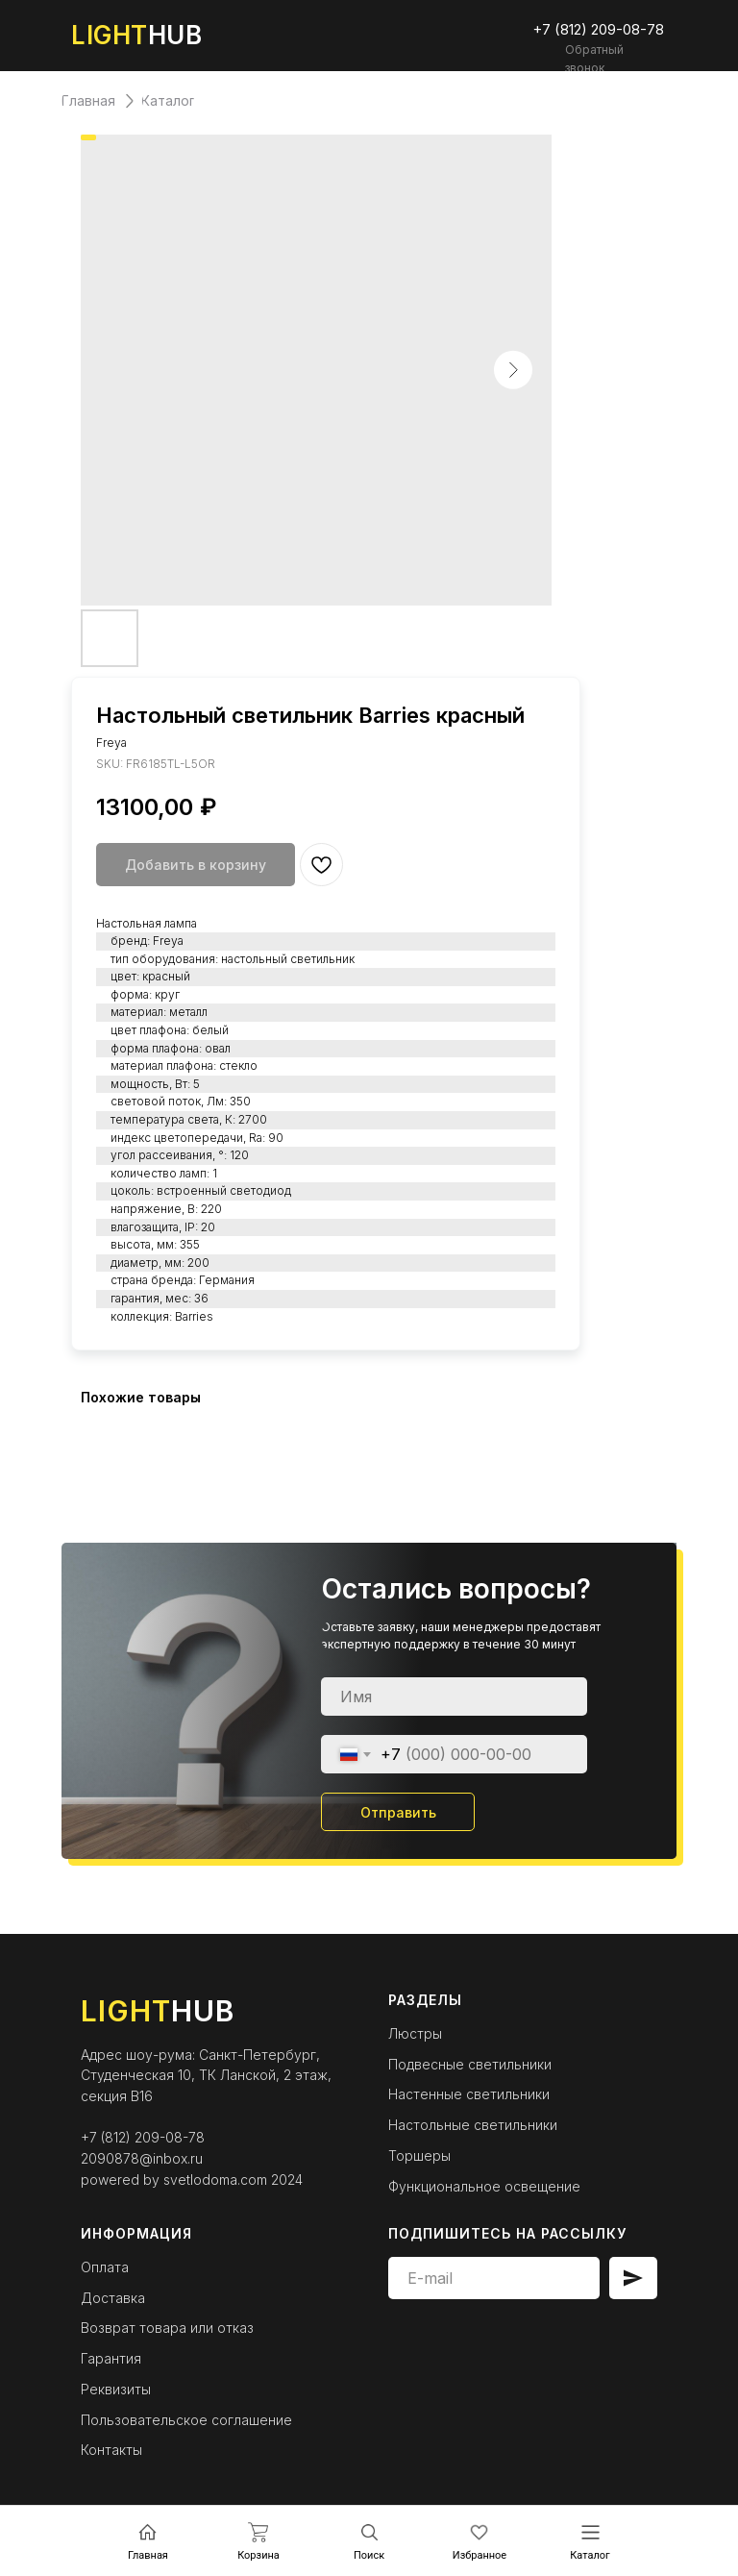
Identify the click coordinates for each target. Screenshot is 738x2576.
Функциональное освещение (484, 2186)
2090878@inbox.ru (142, 2158)
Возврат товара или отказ (167, 2327)
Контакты (111, 2449)
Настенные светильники (469, 2094)
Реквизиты (116, 2389)
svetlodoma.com (215, 2179)
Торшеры (419, 2155)
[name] (454, 1696)
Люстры (415, 2033)
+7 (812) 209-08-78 (143, 2137)
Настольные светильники (472, 2125)
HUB (136, 35)
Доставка (113, 2298)
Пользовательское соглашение (186, 2420)
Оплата (105, 2267)
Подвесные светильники (470, 2064)
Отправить (398, 1812)
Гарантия (111, 2358)
